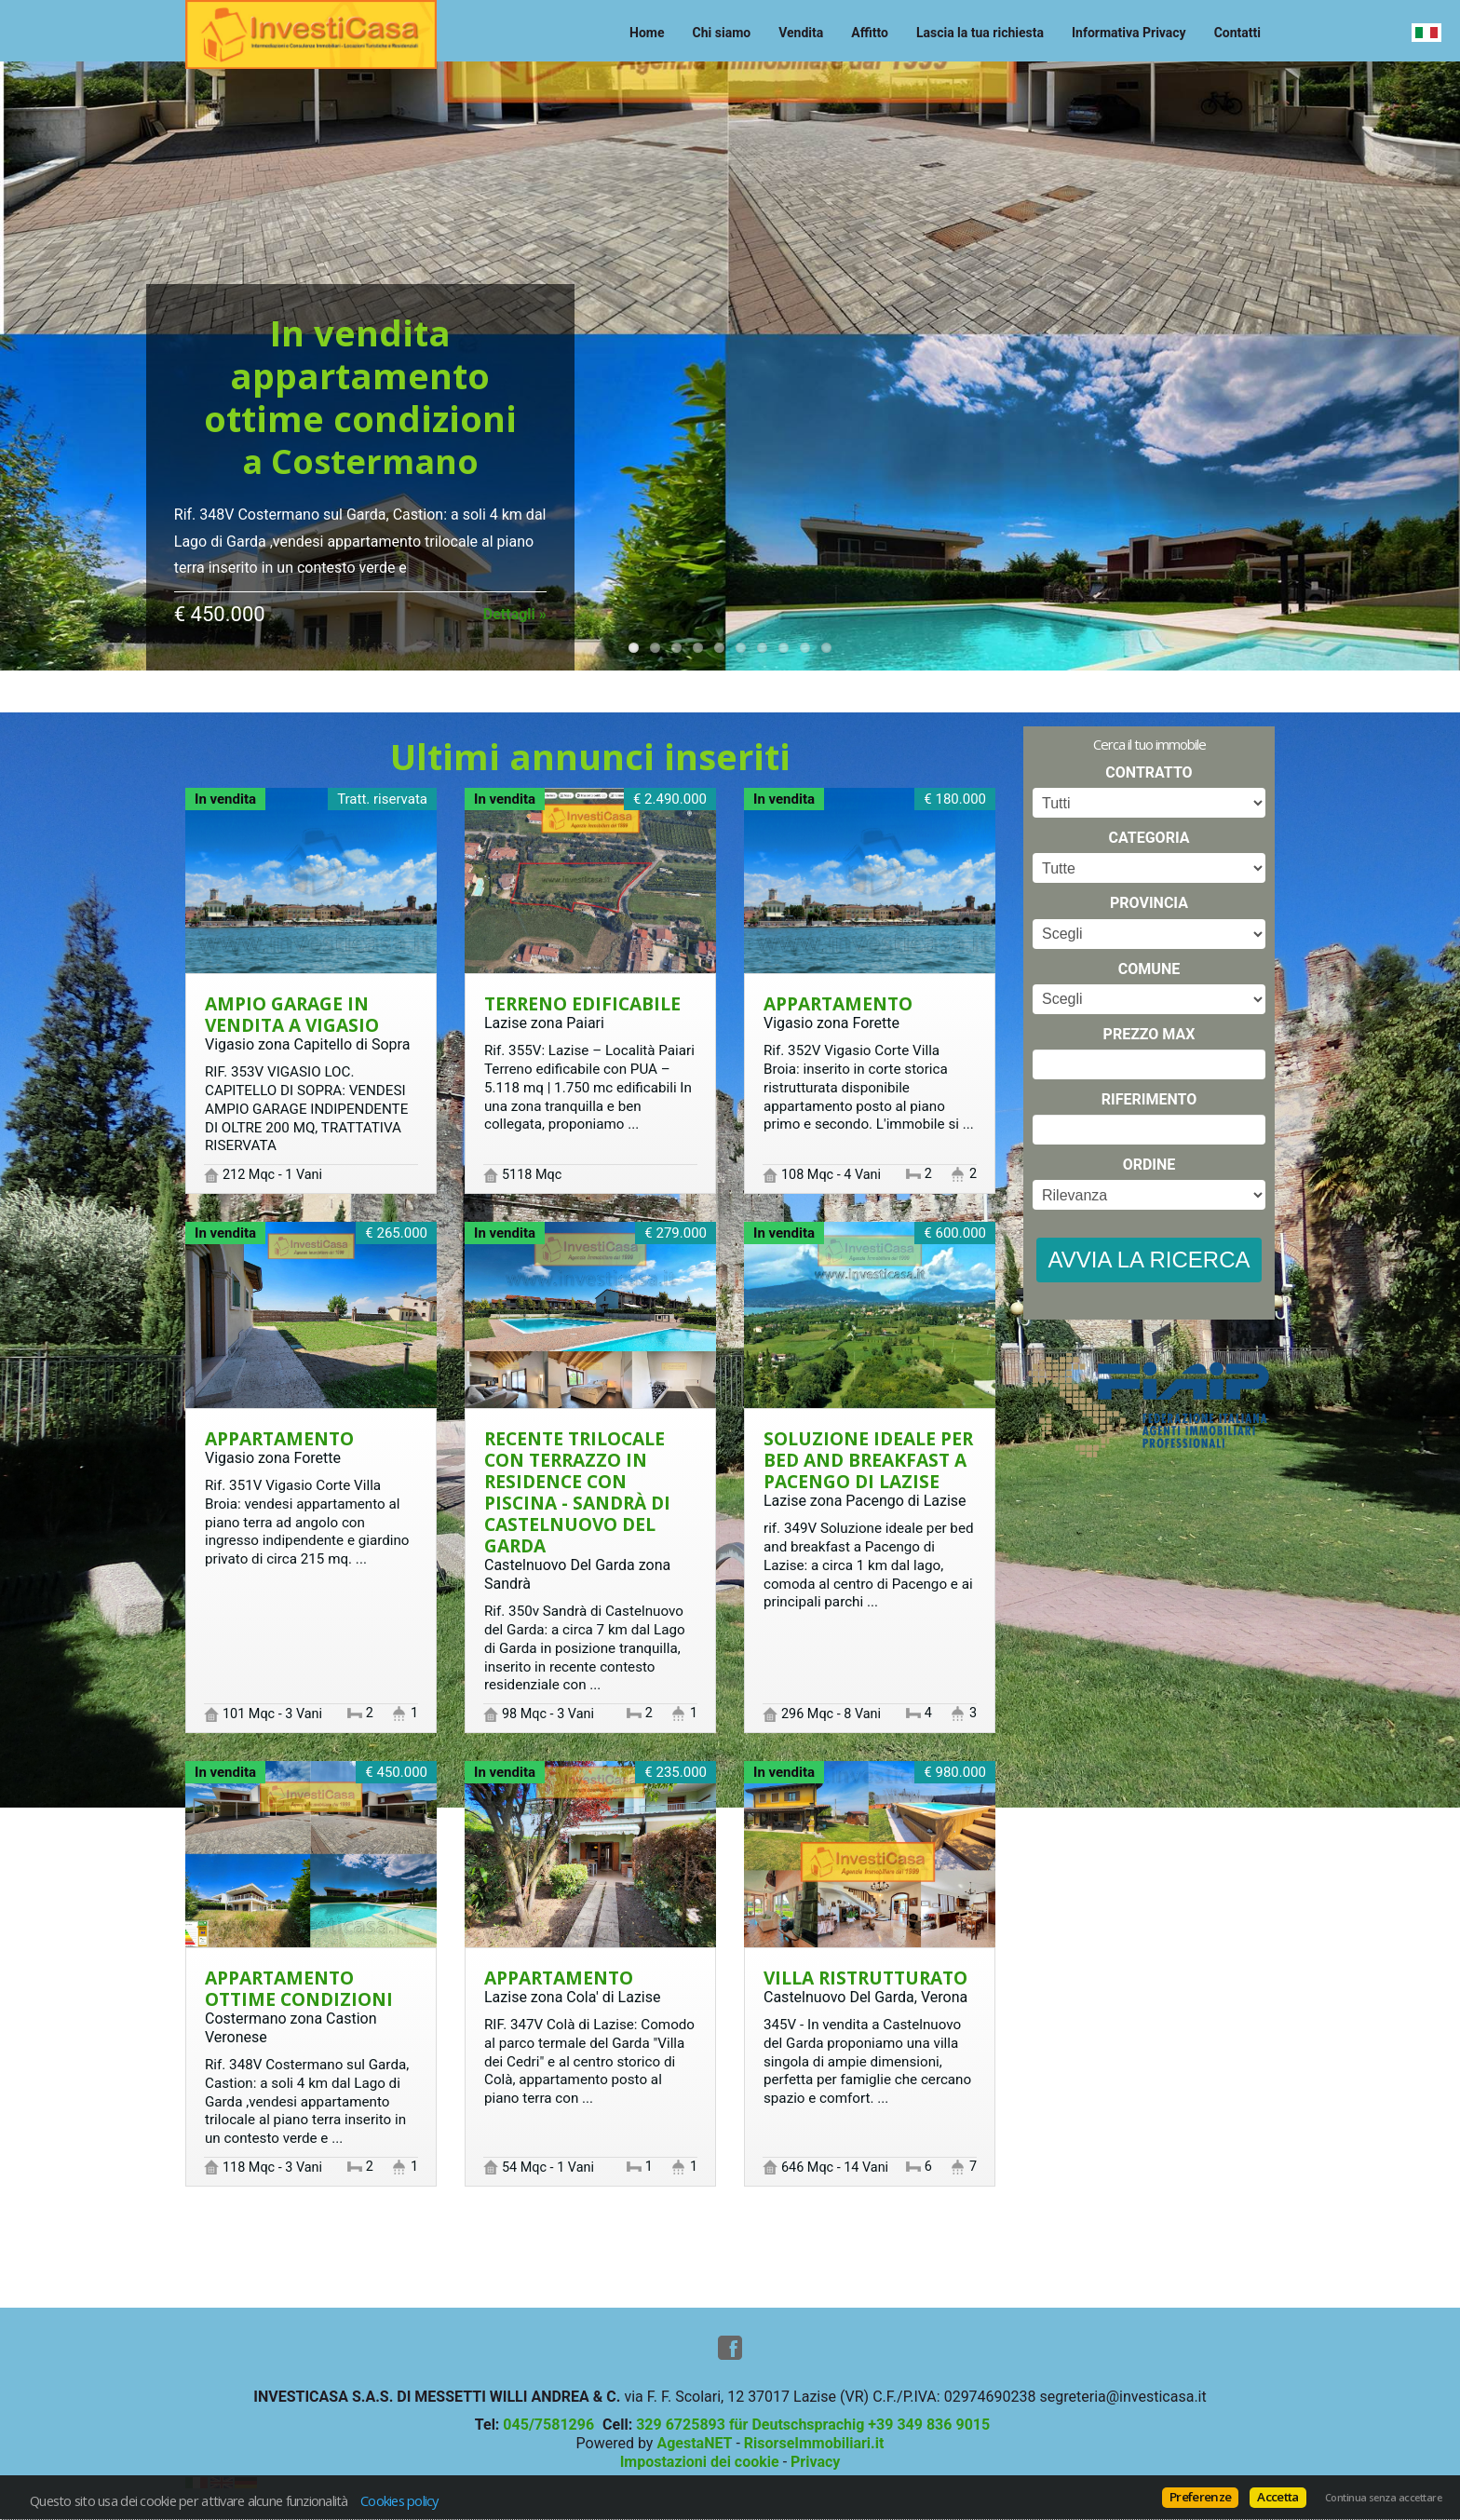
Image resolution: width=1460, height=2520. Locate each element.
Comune (1149, 969)
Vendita (800, 32)
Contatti (1237, 32)
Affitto (869, 32)
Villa (865, 1977)
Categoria (1149, 838)
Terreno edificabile (582, 1003)
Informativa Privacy (1129, 32)
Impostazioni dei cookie (699, 2462)
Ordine (1149, 1164)
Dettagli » (515, 614)
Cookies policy (399, 2500)
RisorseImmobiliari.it (814, 2443)
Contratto (1148, 772)
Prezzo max (1149, 1034)
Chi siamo (722, 32)
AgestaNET (694, 2443)
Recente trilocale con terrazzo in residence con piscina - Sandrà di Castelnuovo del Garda (577, 1492)
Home (646, 32)
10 (826, 648)
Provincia (1149, 903)
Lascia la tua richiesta (980, 32)
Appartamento (838, 1003)
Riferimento (1149, 1099)
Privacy (815, 2462)
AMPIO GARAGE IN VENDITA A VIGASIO (292, 1014)
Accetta (1277, 2496)
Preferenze (1200, 2496)
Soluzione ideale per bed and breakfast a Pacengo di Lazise (868, 1460)
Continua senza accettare (1383, 2497)
